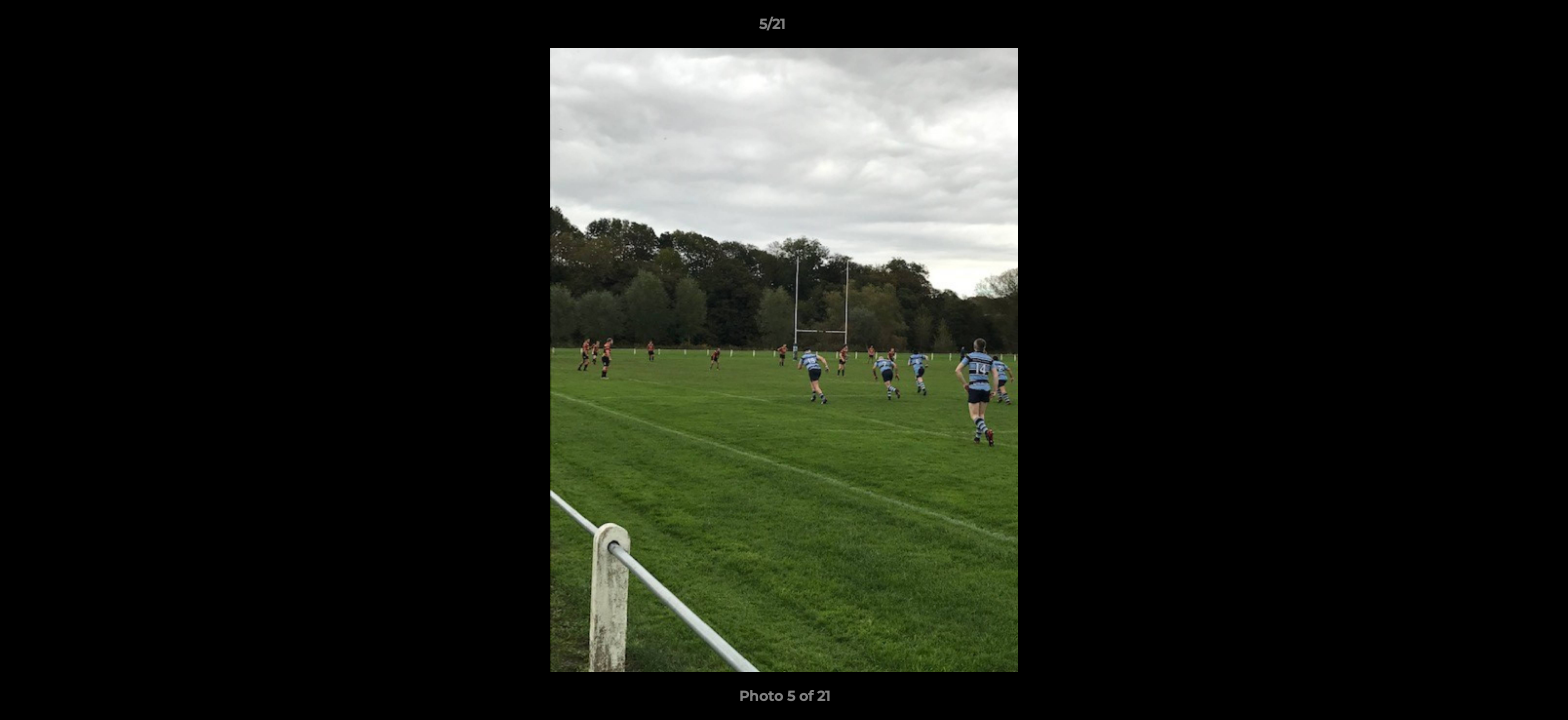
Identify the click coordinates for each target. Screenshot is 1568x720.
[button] (1484, 29)
